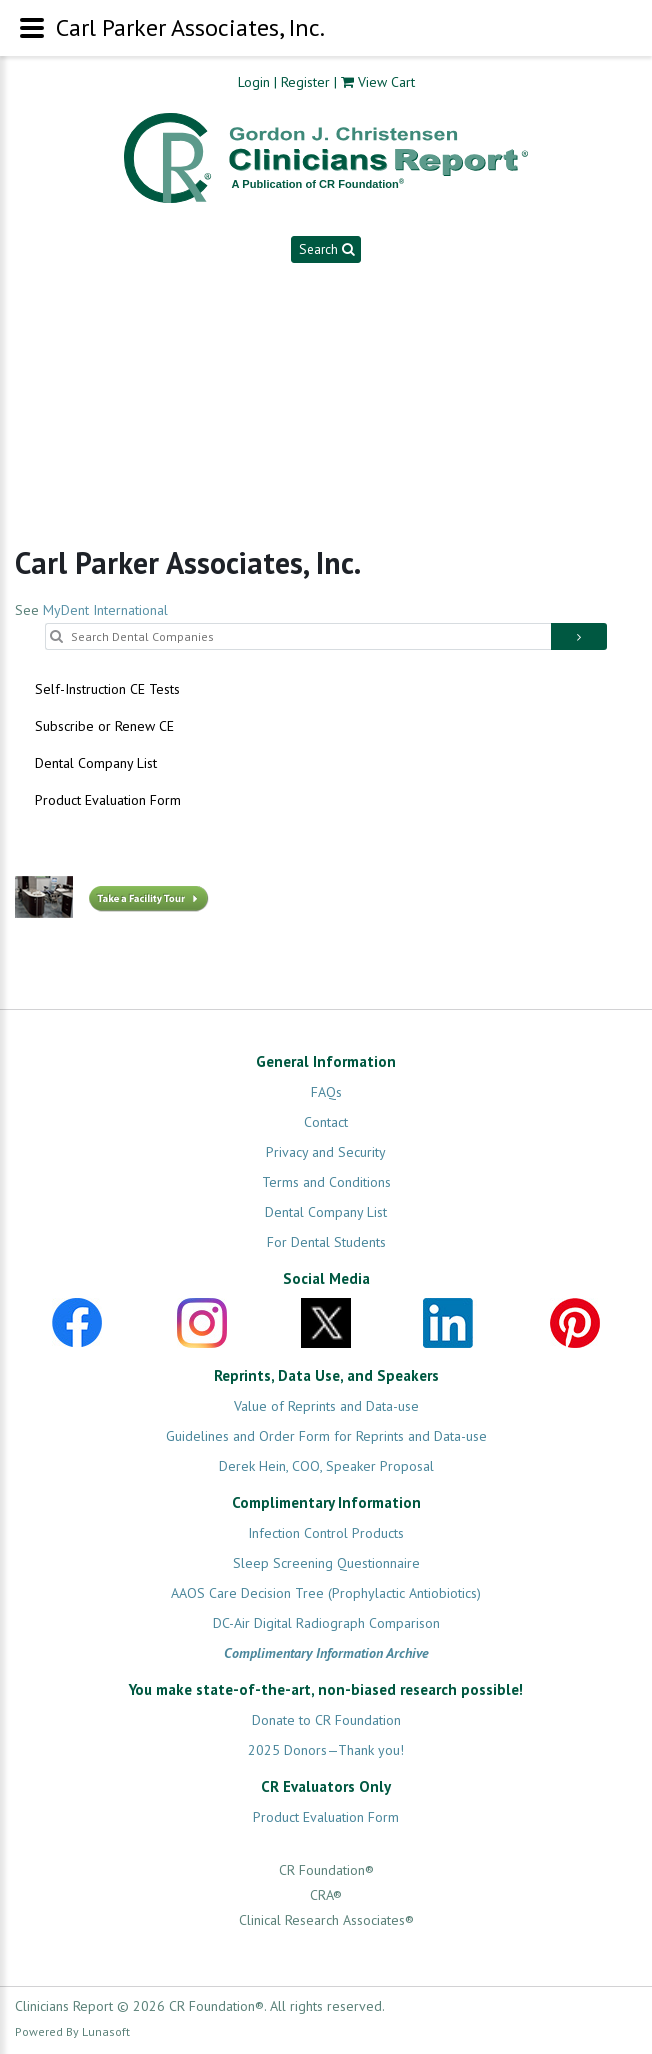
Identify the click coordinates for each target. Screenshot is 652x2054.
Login (254, 82)
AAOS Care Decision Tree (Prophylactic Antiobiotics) (326, 1593)
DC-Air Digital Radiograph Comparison (326, 1623)
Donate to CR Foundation (326, 1720)
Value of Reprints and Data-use (326, 1406)
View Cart (386, 82)
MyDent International (105, 610)
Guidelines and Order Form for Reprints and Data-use (326, 1436)
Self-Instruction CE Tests (107, 689)
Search (326, 249)
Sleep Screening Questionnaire (326, 1563)
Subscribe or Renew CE (104, 726)
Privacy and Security (326, 1152)
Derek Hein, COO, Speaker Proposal (326, 1466)
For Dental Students (326, 1242)
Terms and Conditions (326, 1182)
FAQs (326, 1092)
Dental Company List (96, 763)
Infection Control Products (326, 1533)
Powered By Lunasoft (72, 2031)
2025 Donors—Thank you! (326, 1750)
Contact (326, 1122)
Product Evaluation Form (108, 800)
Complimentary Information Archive (326, 1653)
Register (305, 82)
